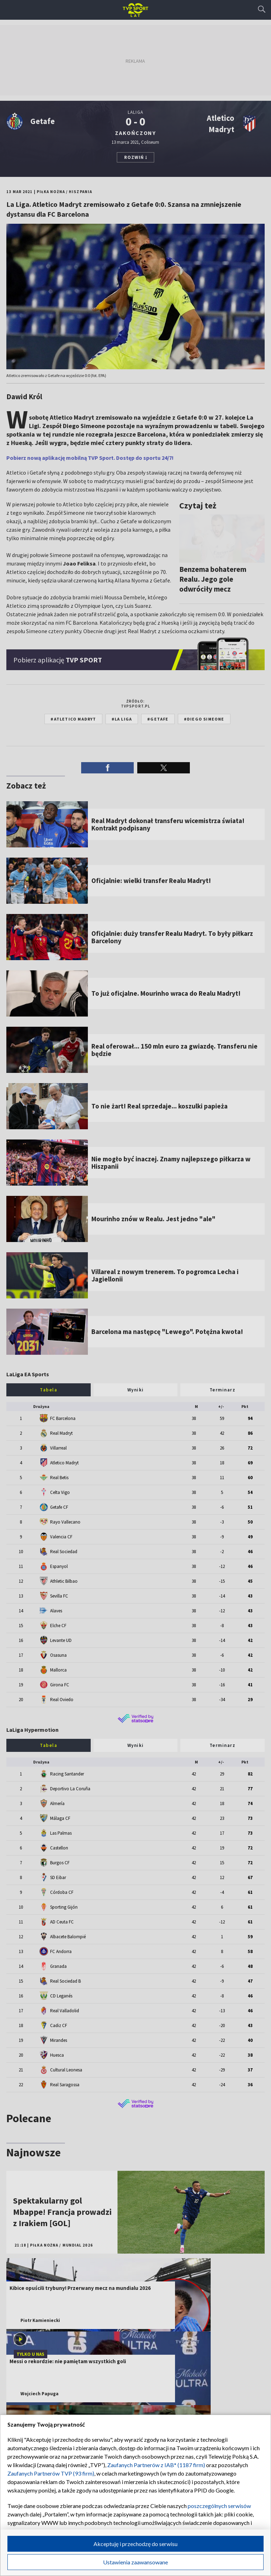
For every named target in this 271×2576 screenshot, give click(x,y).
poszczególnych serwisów (219, 2505)
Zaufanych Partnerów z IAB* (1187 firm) (156, 2464)
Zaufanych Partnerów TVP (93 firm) (50, 2473)
